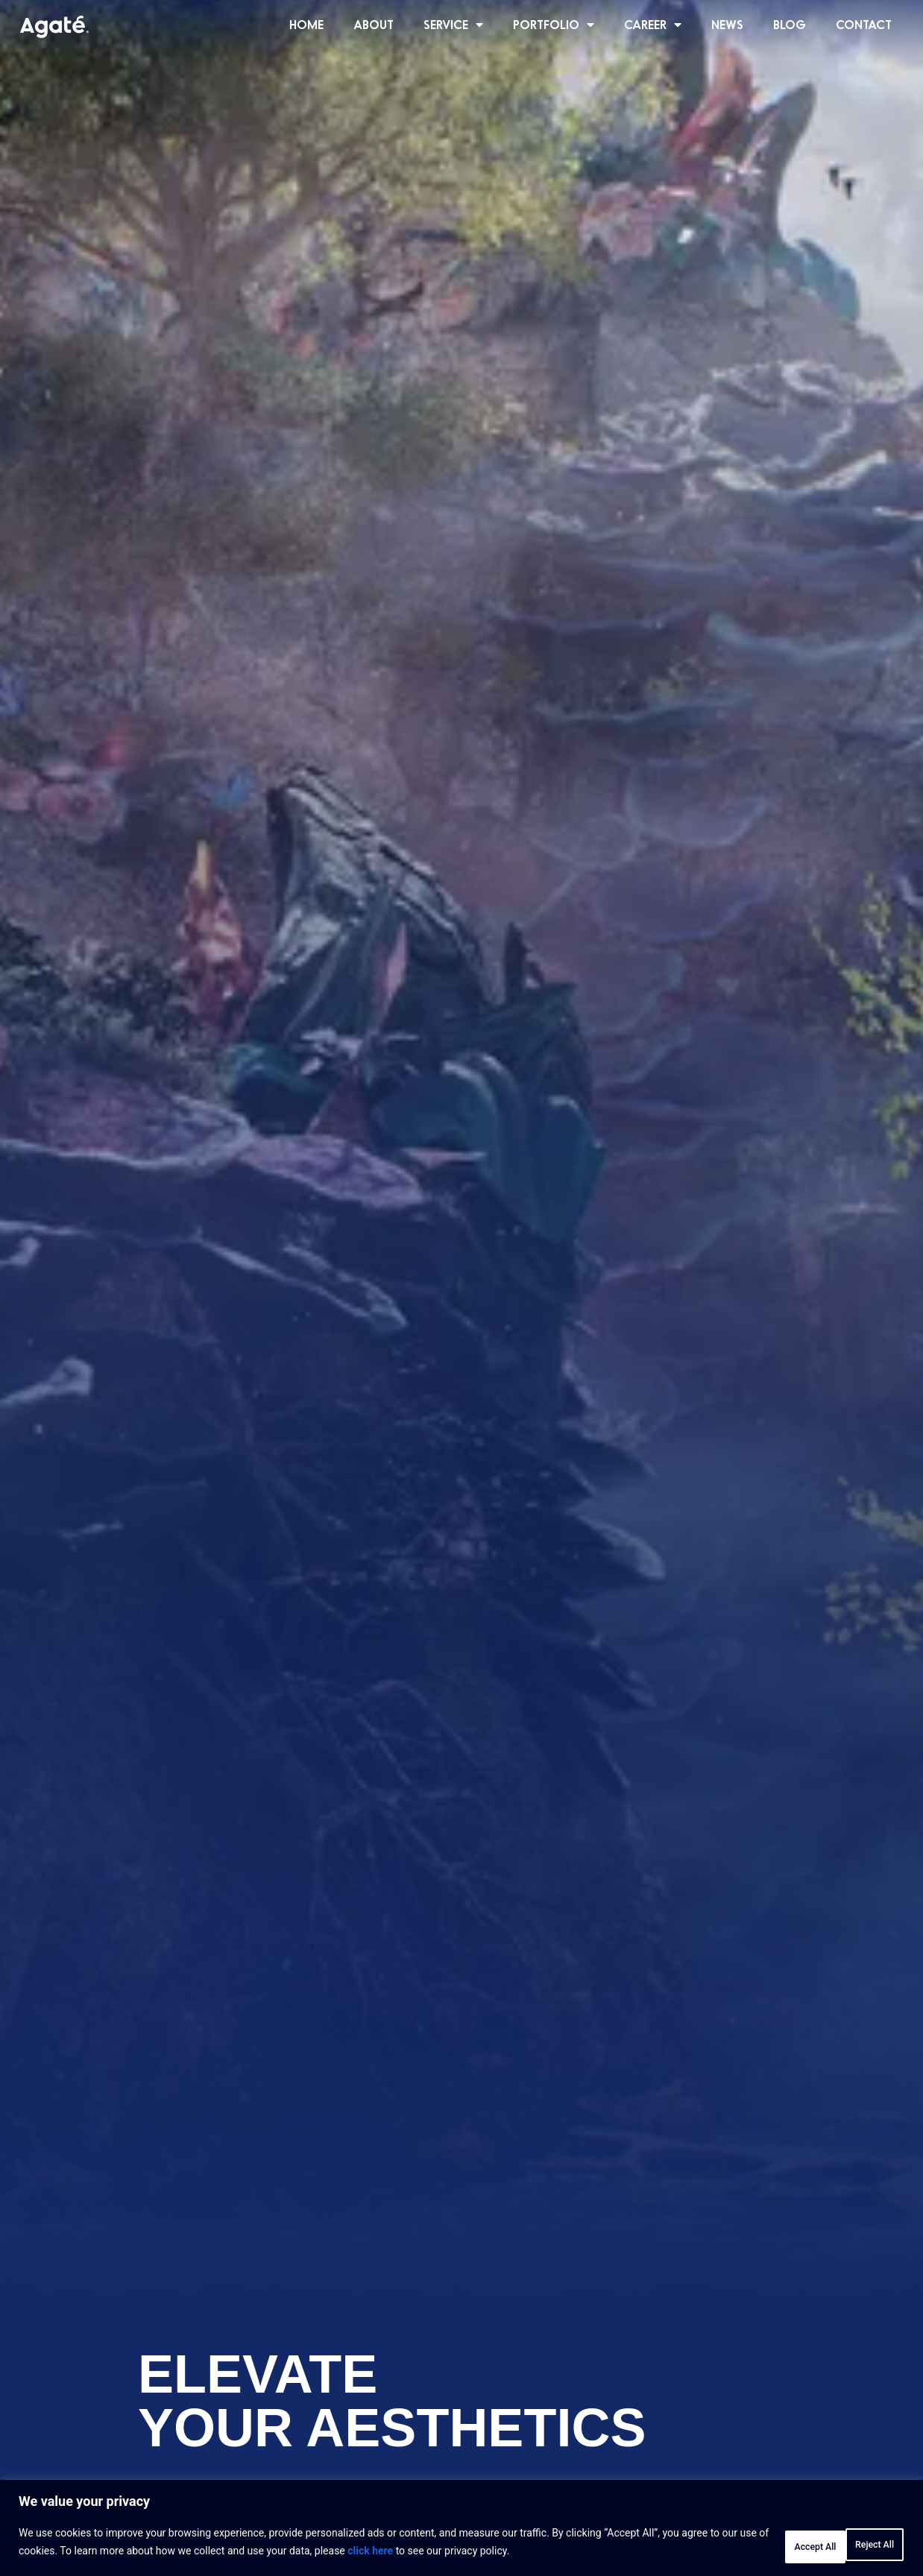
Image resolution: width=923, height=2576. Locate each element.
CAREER (652, 24)
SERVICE (453, 24)
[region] (461, 2531)
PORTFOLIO (553, 24)
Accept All (859, 2545)
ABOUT (373, 24)
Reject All (764, 2545)
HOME (306, 24)
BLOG (789, 24)
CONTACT (864, 24)
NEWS (727, 24)
